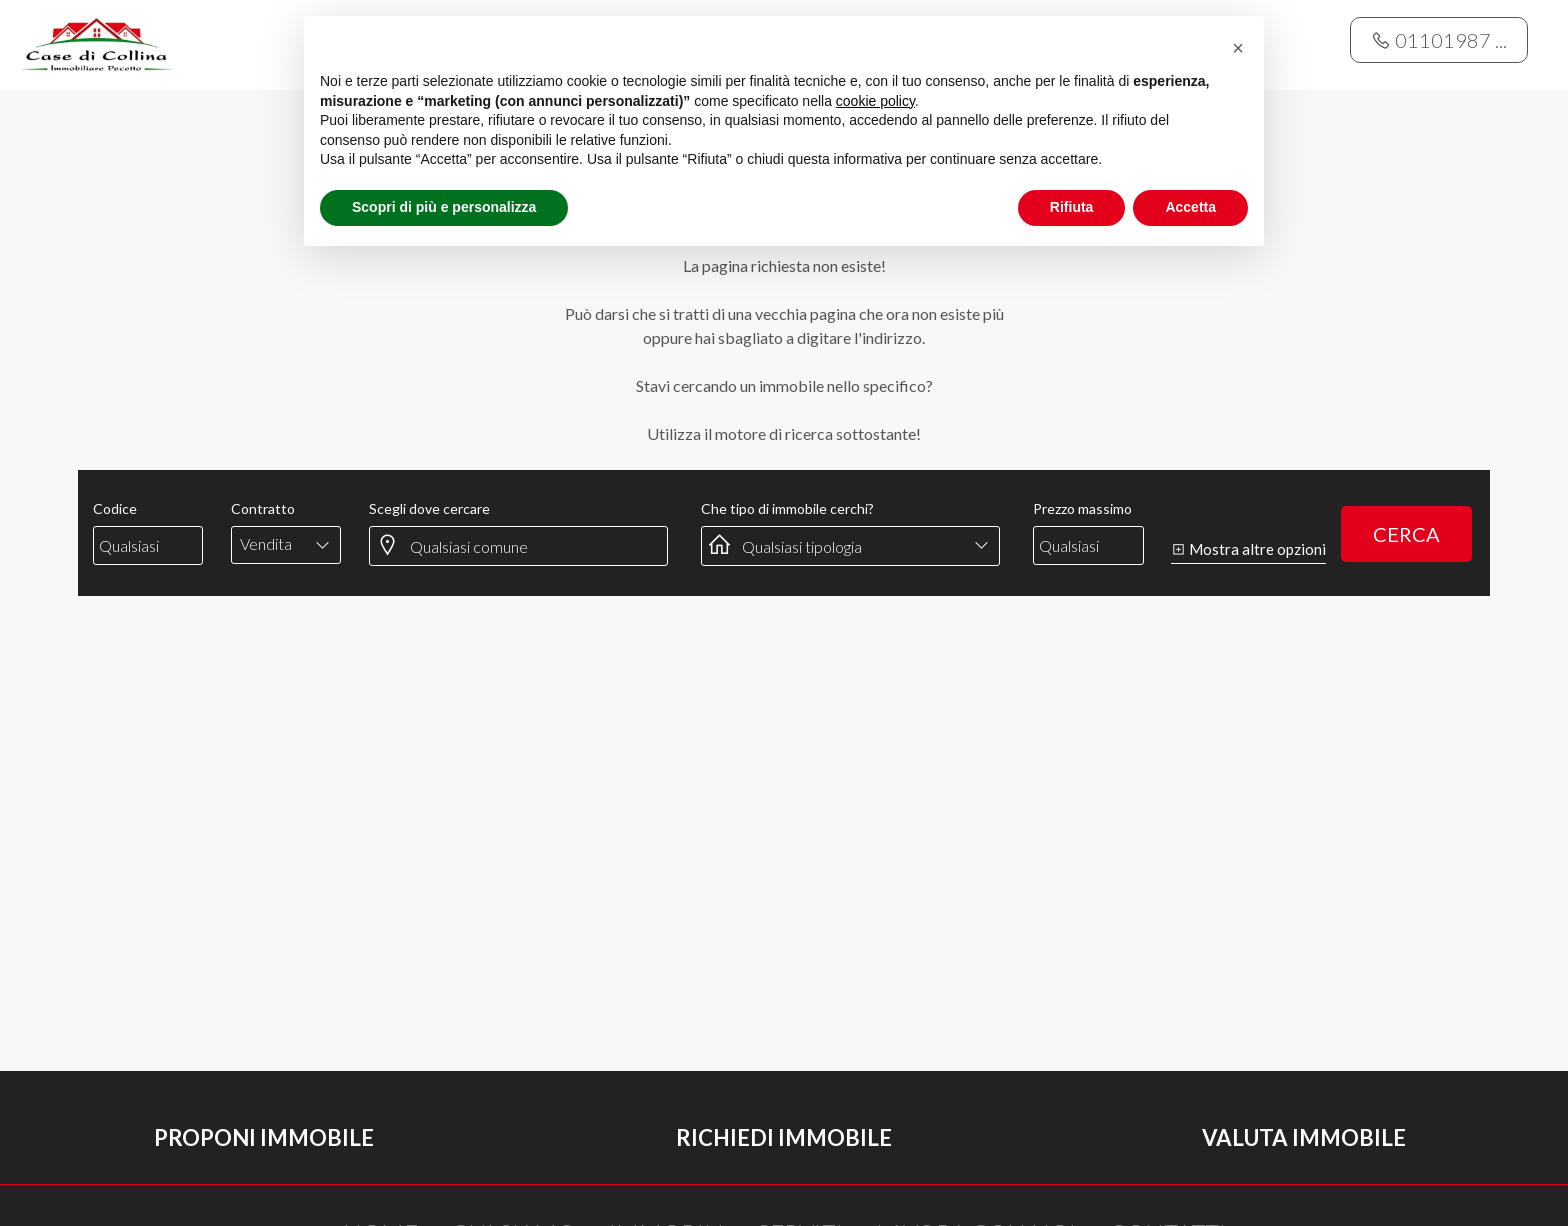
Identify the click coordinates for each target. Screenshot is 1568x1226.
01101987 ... (1439, 40)
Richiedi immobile (784, 1137)
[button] (1238, 48)
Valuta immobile (1304, 1137)
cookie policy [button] (875, 101)
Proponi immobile (264, 1137)
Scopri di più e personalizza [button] (444, 207)
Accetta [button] (1190, 207)
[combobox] (286, 544)
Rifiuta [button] (1072, 207)
